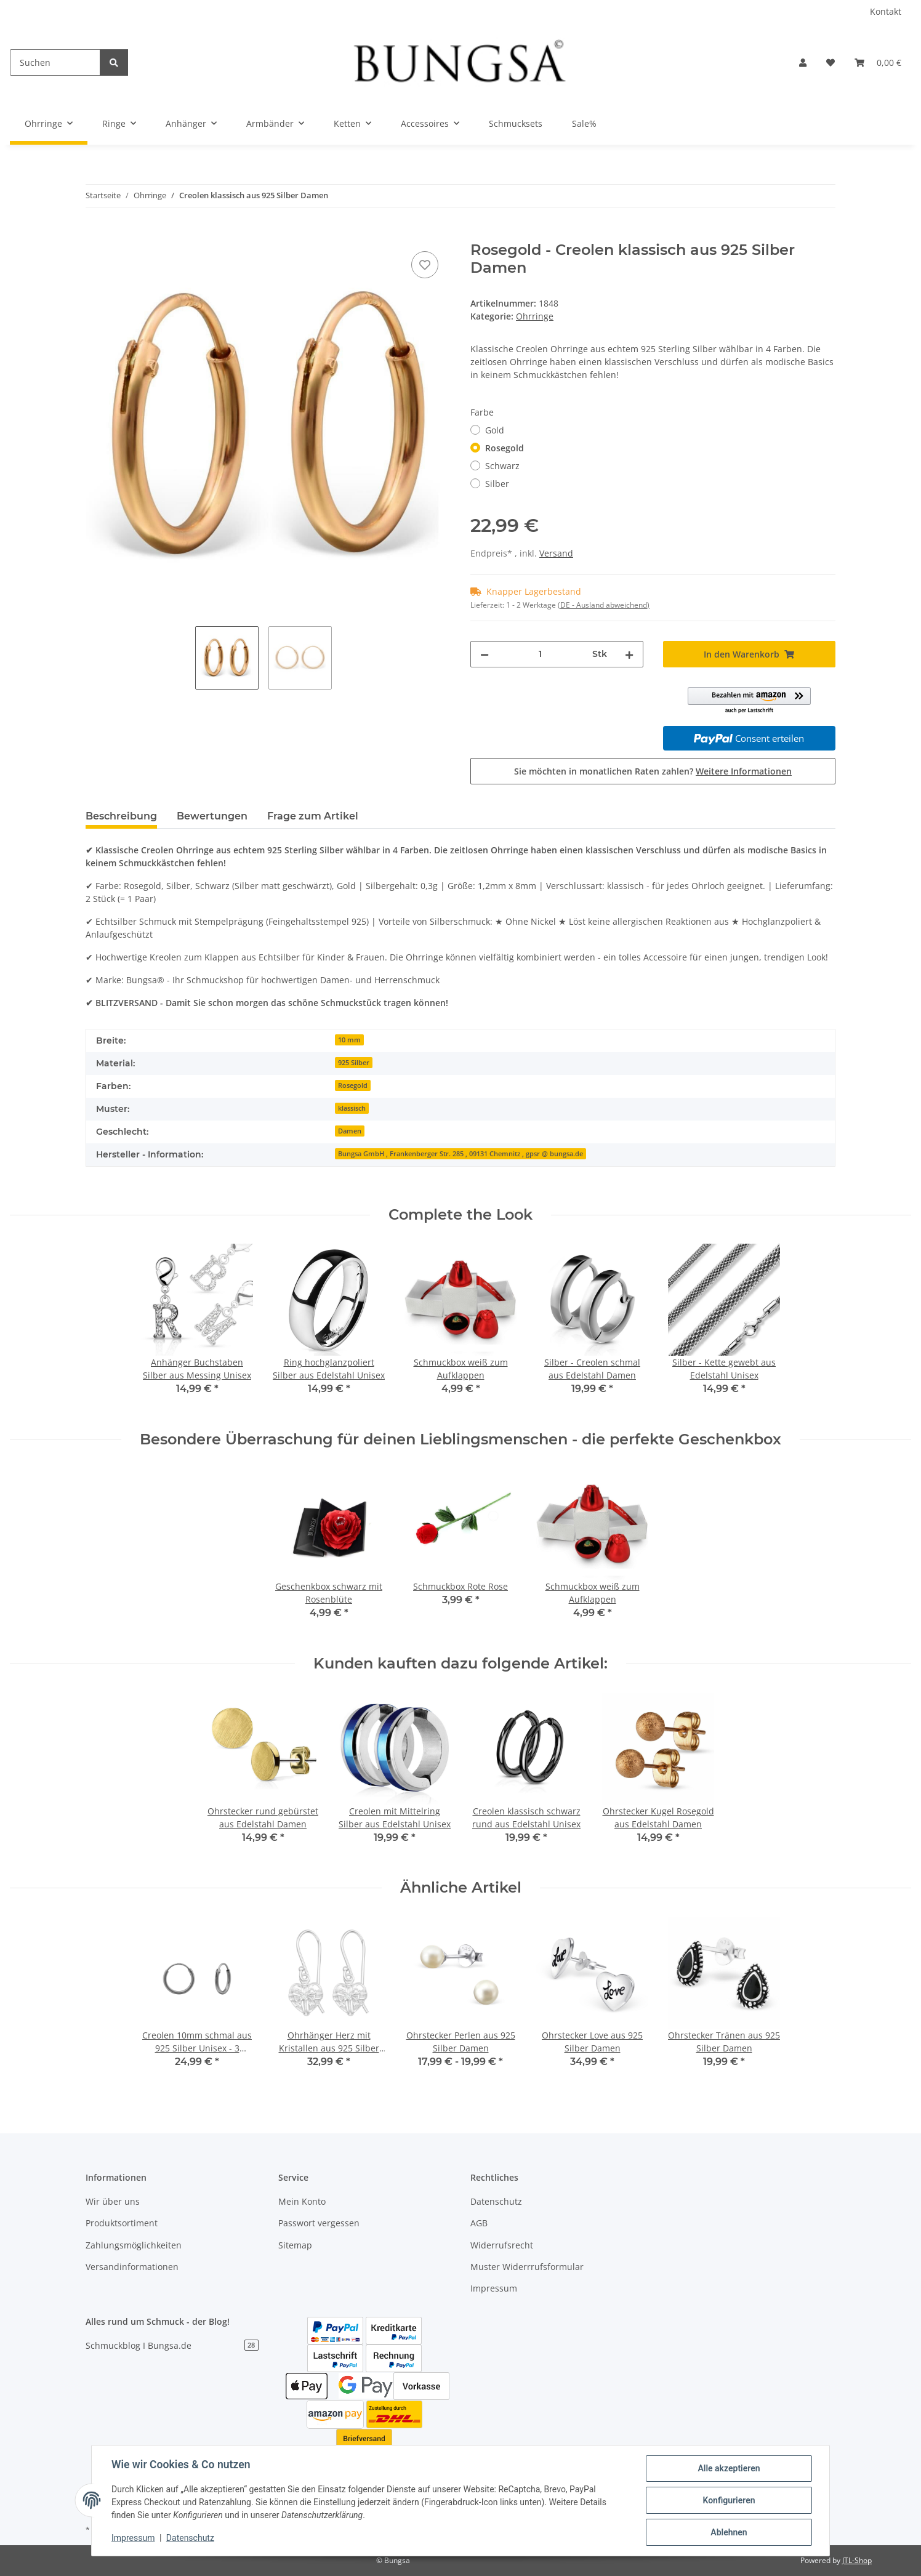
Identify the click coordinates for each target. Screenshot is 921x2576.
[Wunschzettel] (830, 62)
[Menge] (540, 654)
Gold (494, 430)
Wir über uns (113, 2201)
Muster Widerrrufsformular (527, 2266)
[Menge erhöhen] (629, 654)
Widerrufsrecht (501, 2245)
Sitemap (295, 2245)
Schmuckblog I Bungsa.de (172, 2345)
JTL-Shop (857, 2560)
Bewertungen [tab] (212, 816)
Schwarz (502, 466)
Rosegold (504, 448)
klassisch (352, 1108)
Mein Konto (302, 2201)
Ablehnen (728, 2532)
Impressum (493, 2288)
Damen (349, 1131)
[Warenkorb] (878, 62)
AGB (479, 2223)
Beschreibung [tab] (121, 816)
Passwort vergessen (319, 2223)
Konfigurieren (728, 2500)
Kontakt (885, 11)
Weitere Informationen (744, 771)
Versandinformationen (132, 2266)
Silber (497, 483)
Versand (556, 553)
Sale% (584, 123)
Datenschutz (496, 2201)
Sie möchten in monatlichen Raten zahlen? (653, 771)
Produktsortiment (122, 2223)
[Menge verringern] (484, 654)
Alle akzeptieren (729, 2468)
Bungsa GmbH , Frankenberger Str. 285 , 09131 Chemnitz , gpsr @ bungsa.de (460, 1153)
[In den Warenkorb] (95, 234)
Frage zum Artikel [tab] (312, 816)
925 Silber (353, 1062)
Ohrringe (534, 316)
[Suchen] (55, 62)
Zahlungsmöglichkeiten (134, 2245)
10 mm (349, 1040)
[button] (802, 62)
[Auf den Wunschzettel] (424, 264)
